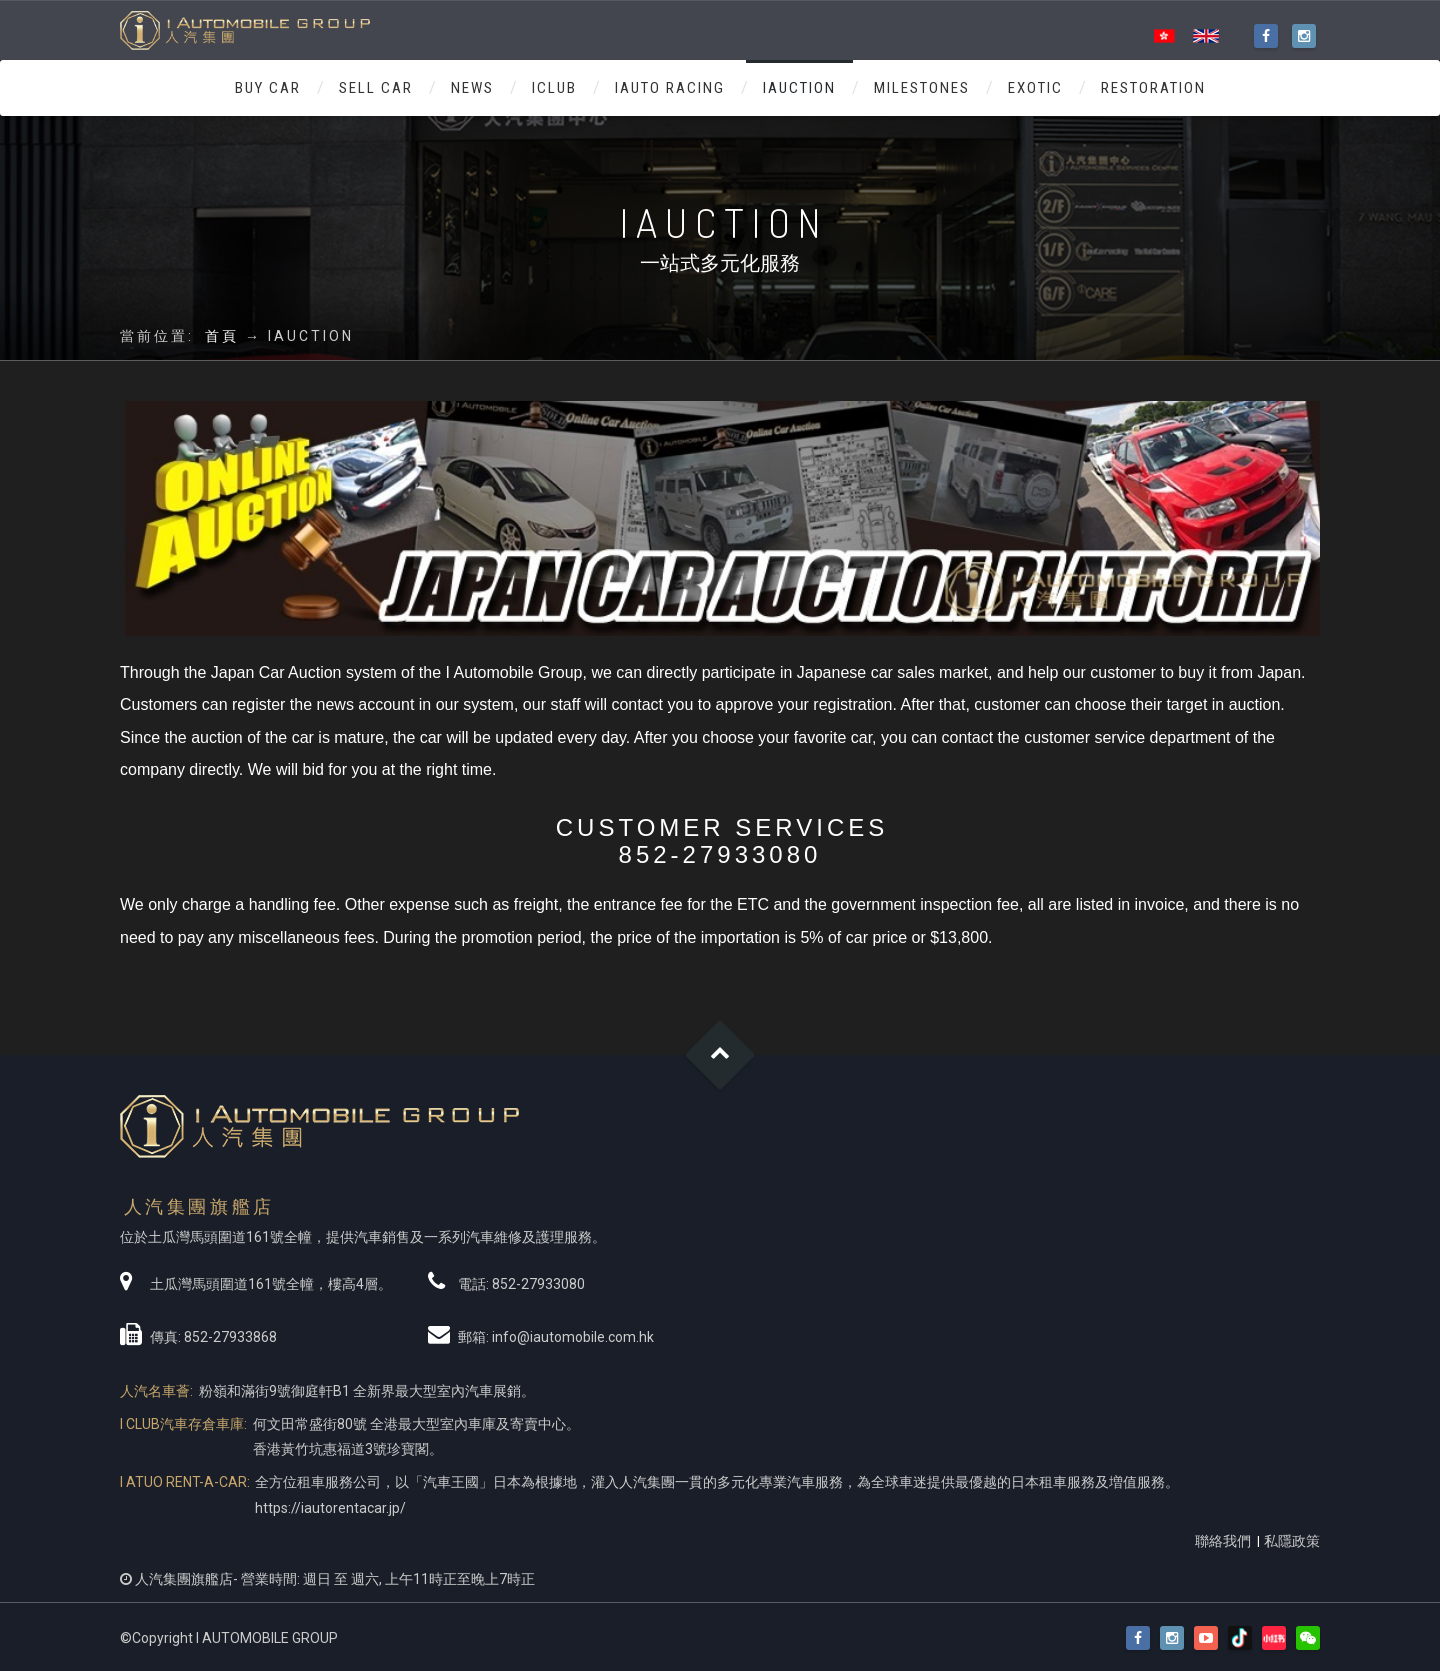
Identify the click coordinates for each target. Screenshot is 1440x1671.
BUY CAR (268, 88)
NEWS (472, 88)
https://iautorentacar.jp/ (330, 1508)
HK (1164, 36)
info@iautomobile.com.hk (573, 1337)
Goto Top (720, 1055)
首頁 (222, 336)
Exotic (1035, 88)
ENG (1206, 36)
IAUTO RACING (670, 88)
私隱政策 (1292, 1541)
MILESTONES (922, 88)
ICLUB (554, 88)
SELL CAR (376, 88)
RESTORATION (1153, 88)
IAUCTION (799, 88)
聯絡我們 (1223, 1541)
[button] (1308, 1638)
